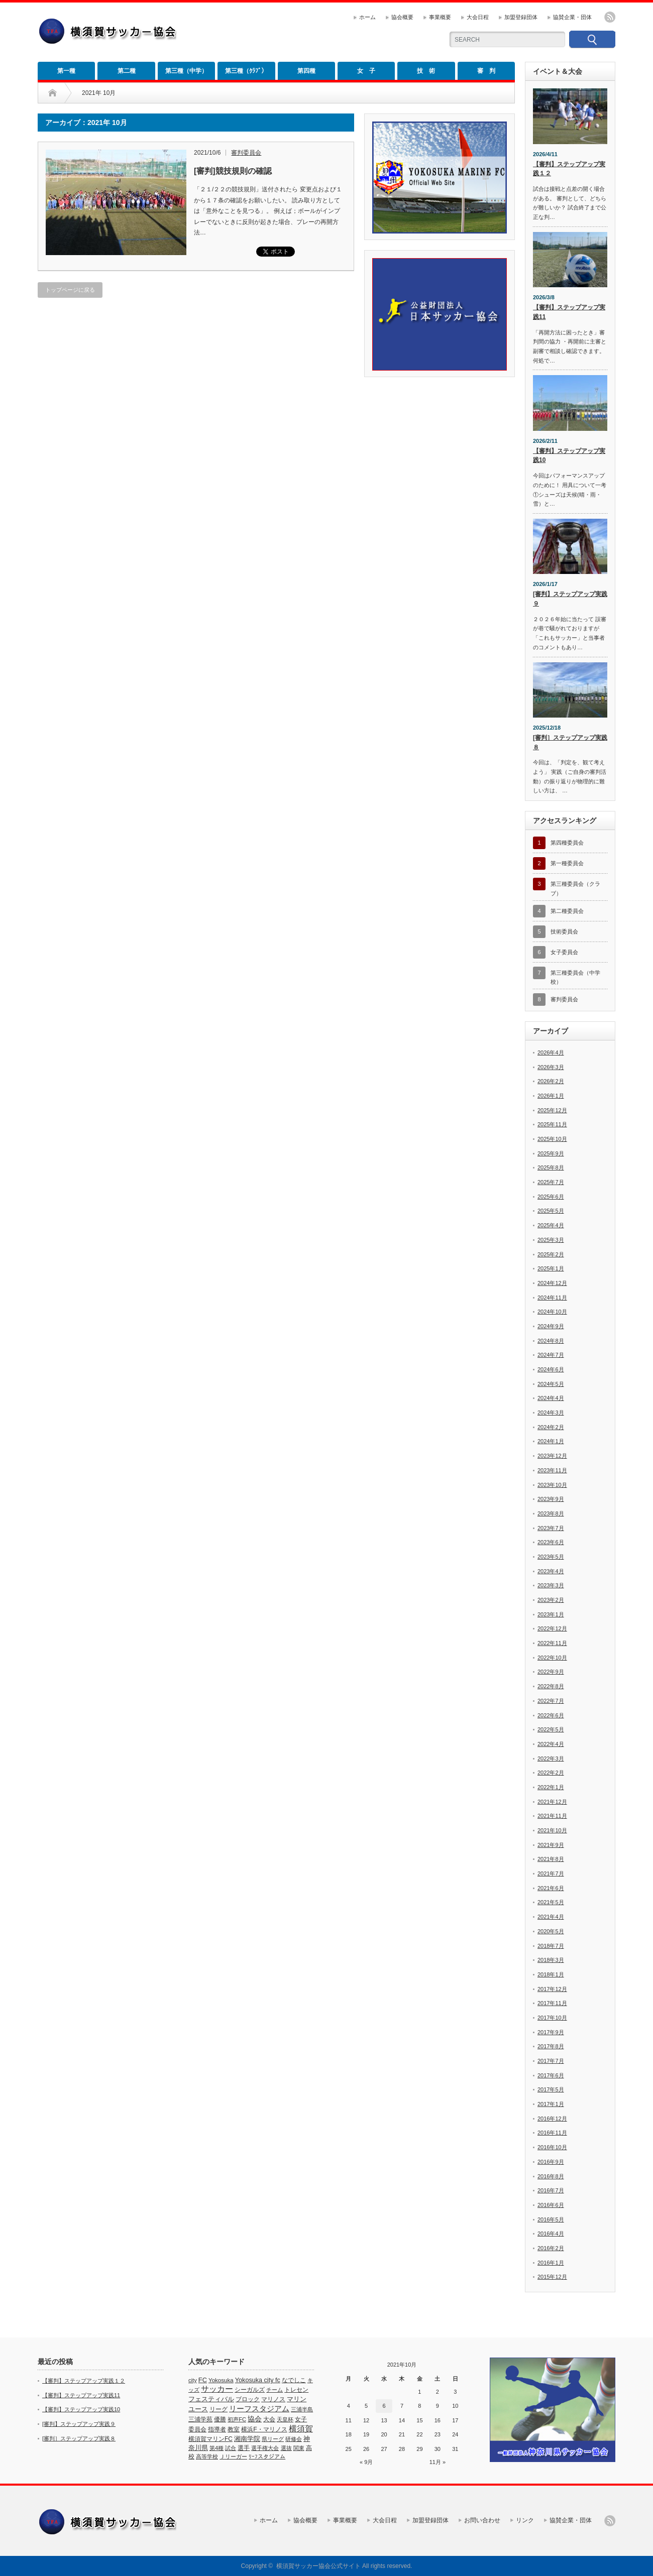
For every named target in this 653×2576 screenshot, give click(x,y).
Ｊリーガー (233, 2456)
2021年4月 (550, 1917)
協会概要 (402, 17)
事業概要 (440, 17)
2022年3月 (550, 1758)
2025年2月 (550, 1254)
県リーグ (273, 2439)
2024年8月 (550, 1341)
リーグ (218, 2409)
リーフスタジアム (259, 2408)
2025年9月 (550, 1153)
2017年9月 (550, 2032)
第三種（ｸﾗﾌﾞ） (246, 70)
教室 (234, 2429)
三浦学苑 (200, 2419)
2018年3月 (550, 1960)
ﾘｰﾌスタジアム (267, 2456)
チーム (274, 2390)
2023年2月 (550, 1600)
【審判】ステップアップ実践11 (569, 312)
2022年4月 (550, 1744)
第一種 (66, 70)
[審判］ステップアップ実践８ (570, 742)
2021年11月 (552, 1816)
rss (609, 17)
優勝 (220, 2419)
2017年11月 (552, 2003)
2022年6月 (550, 1715)
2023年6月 (550, 1542)
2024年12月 (552, 1283)
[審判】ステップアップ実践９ (570, 599)
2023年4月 (550, 1571)
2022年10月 (552, 1658)
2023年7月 (550, 1528)
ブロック (248, 2399)
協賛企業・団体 (572, 17)
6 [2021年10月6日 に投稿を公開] (383, 2406)
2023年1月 (550, 1614)
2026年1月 (550, 1096)
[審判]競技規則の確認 (233, 171)
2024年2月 (550, 1427)
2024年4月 (550, 1398)
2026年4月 (550, 1052)
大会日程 (478, 17)
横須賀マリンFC (210, 2438)
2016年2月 (550, 2248)
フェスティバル (211, 2399)
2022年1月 (550, 1787)
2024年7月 (550, 1355)
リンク (525, 2520)
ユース (198, 2409)
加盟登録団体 (520, 17)
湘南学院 (247, 2438)
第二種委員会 (567, 911)
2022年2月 (550, 1773)
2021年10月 (552, 1830)
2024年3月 (550, 1413)
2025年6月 (550, 1197)
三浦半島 (302, 2409)
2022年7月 (550, 1701)
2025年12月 (552, 1110)
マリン (296, 2399)
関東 (298, 2448)
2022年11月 (552, 1643)
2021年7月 (550, 1873)
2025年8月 (550, 1167)
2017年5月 (550, 2089)
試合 (230, 2448)
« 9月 (366, 2462)
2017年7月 (550, 2061)
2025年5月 (550, 1211)
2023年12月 (552, 1456)
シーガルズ (250, 2390)
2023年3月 (550, 1585)
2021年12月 (552, 1802)
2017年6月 (550, 2075)
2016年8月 (550, 2176)
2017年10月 (552, 2018)
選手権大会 (265, 2448)
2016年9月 (550, 2162)
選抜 (286, 2448)
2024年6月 (550, 1369)
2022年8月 (550, 1686)
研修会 (293, 2439)
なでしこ (294, 2380)
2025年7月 (550, 1182)
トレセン (296, 2389)
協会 (255, 2419)
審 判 (486, 70)
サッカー (217, 2389)
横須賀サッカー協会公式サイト (318, 2565)
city (192, 2380)
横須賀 (301, 2428)
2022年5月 (550, 1729)
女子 (301, 2419)
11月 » (437, 2462)
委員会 (197, 2429)
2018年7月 (550, 1946)
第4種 (216, 2448)
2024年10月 (552, 1312)
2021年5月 (550, 1902)
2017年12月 (552, 1989)
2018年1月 (550, 1974)
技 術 (426, 70)
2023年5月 (550, 1557)
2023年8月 (550, 1513)
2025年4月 (550, 1225)
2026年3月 (550, 1067)
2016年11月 (552, 2133)
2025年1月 (550, 1268)
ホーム (367, 17)
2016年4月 (550, 2234)
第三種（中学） (186, 70)
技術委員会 (564, 931)
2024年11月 (552, 1298)
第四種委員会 (567, 843)
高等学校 (207, 2456)
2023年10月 (552, 1485)
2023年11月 (552, 1470)
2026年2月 (550, 1081)
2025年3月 (550, 1240)
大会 (269, 2419)
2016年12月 (552, 2119)
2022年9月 (550, 1672)
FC (202, 2380)
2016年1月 (550, 2263)
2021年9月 (550, 1845)
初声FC (237, 2419)
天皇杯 (285, 2419)
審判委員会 (246, 152)
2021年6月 (550, 1888)
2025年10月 (552, 1139)
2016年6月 (550, 2205)
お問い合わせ (482, 2520)
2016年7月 (550, 2190)
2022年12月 (552, 1628)
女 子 (366, 70)
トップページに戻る (70, 290)
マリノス (273, 2399)
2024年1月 (550, 1441)
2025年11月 (552, 1124)
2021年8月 (550, 1859)
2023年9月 (550, 1499)
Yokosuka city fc (257, 2380)
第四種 (306, 70)
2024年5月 (550, 1384)
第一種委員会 (567, 863)
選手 (244, 2448)
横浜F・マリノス (264, 2429)
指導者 (217, 2429)
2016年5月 (550, 2219)
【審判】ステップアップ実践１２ (569, 169)
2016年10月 (552, 2147)
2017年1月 (550, 2104)
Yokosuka (221, 2380)
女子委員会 (564, 952)
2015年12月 (552, 2277)
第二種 (127, 70)
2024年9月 (550, 1326)
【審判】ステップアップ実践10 (569, 455)
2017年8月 (550, 2046)
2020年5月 (550, 1931)
